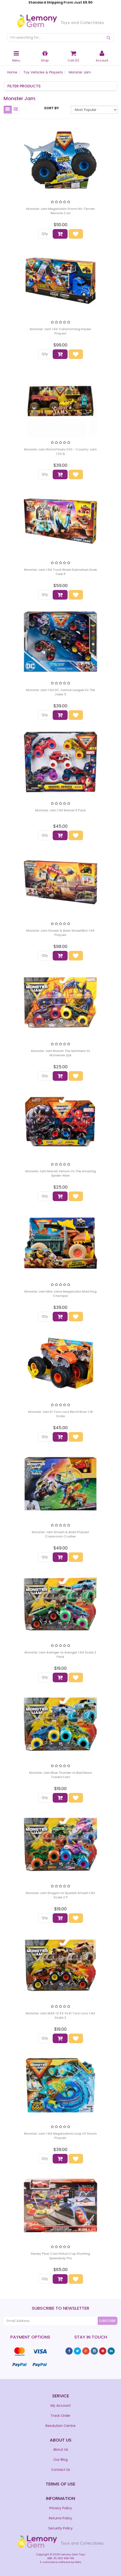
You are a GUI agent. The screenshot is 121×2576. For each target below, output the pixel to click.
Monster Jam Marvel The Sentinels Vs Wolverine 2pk (60, 1053)
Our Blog (60, 2459)
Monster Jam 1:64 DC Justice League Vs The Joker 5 (60, 692)
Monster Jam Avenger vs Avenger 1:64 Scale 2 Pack (60, 1654)
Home (12, 72)
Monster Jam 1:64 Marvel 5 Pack (60, 810)
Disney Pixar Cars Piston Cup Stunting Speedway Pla (60, 2255)
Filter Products (24, 86)
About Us (60, 2449)
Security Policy (60, 2528)
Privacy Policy (60, 2508)
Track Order (60, 2415)
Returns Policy (60, 2518)
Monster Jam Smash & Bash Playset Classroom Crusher (60, 1534)
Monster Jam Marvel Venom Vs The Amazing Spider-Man (60, 1173)
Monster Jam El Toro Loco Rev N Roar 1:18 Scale (60, 1414)
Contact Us (60, 2469)
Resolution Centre (60, 2425)
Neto (78, 2562)
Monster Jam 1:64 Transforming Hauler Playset (60, 331)
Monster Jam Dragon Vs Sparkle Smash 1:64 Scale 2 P (60, 1895)
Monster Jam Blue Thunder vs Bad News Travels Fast (60, 1774)
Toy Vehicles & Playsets (43, 72)
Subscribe (107, 2320)
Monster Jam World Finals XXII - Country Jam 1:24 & (60, 451)
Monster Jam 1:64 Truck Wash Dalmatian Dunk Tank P (60, 571)
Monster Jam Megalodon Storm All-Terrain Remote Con (60, 211)
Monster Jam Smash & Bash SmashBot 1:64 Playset (60, 932)
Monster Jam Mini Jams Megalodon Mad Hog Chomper (60, 1293)
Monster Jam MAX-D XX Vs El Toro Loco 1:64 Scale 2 (60, 2015)
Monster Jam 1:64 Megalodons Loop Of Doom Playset (60, 2135)
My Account (61, 2405)
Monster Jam (80, 72)
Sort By (51, 108)
